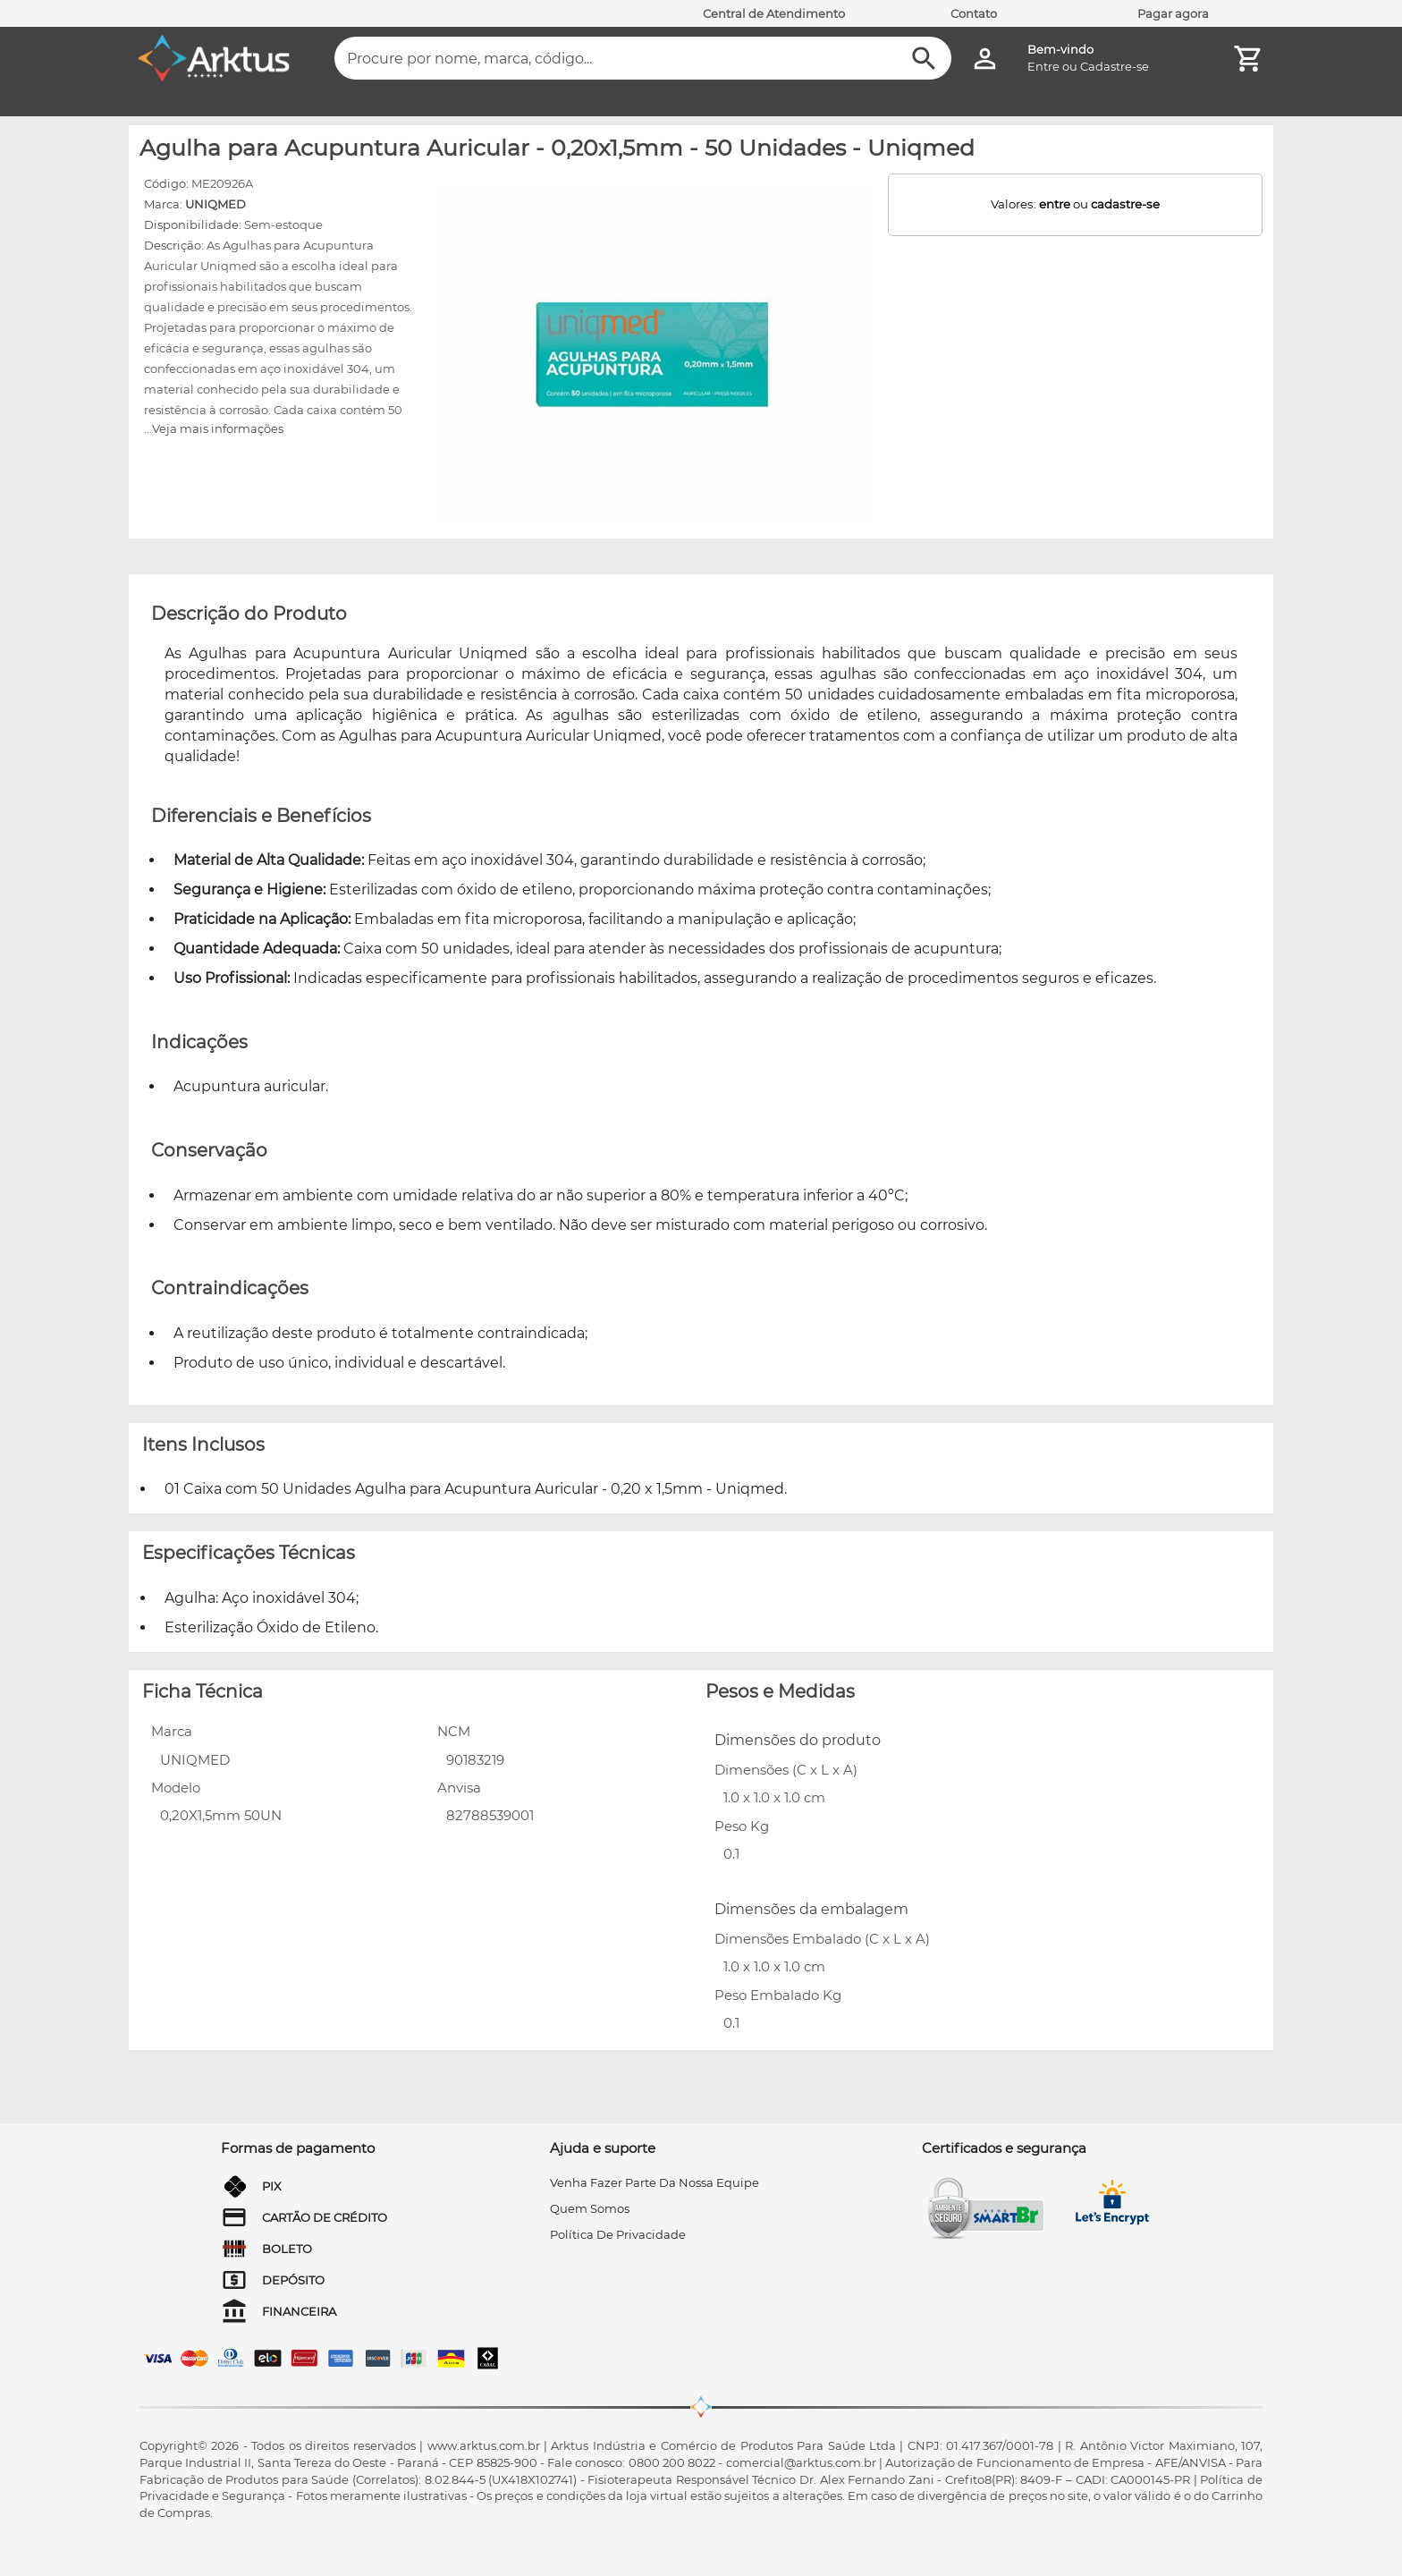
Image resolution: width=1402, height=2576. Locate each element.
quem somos (589, 2208)
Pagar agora (1173, 13)
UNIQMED (215, 204)
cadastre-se (1125, 204)
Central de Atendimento (774, 13)
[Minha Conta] (985, 58)
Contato (973, 13)
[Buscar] (924, 58)
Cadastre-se (1114, 66)
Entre (1043, 66)
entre (1054, 204)
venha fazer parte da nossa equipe (654, 2182)
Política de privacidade (618, 2234)
